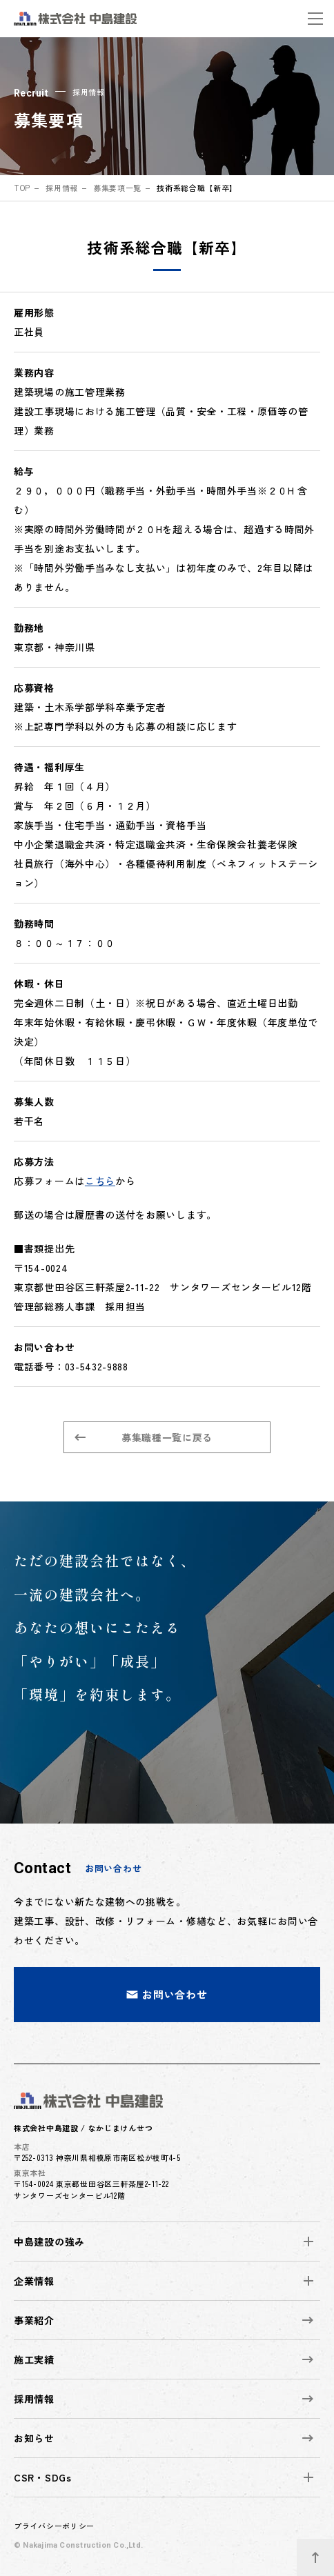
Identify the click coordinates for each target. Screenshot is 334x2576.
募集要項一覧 (117, 187)
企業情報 (34, 2281)
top (22, 187)
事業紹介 (163, 2320)
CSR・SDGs (43, 2477)
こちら (100, 1181)
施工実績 (163, 2359)
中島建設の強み (49, 2241)
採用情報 (62, 187)
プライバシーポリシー (54, 2525)
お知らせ (163, 2438)
